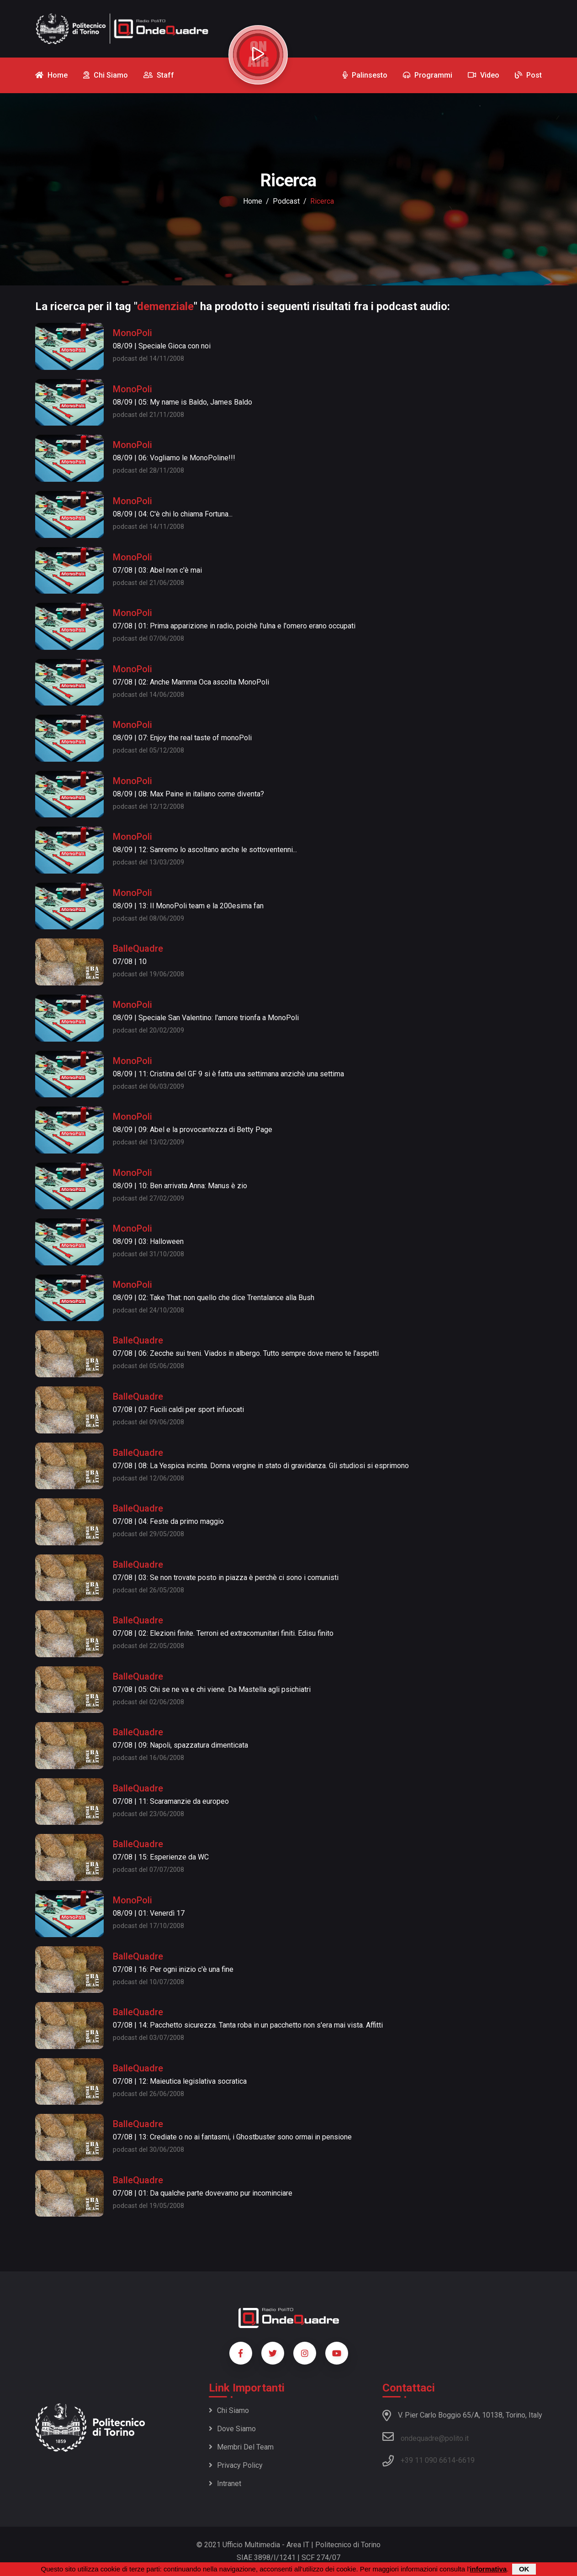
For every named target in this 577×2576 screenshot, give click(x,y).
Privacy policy (236, 2465)
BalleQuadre (138, 948)
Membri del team (241, 2447)
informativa (488, 2569)
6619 (466, 2460)
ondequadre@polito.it (425, 2437)
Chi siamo (229, 2410)
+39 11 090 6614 (428, 2460)
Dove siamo (232, 2428)
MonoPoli (132, 332)
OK (524, 2569)
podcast (286, 201)
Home (252, 201)
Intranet (225, 2483)
